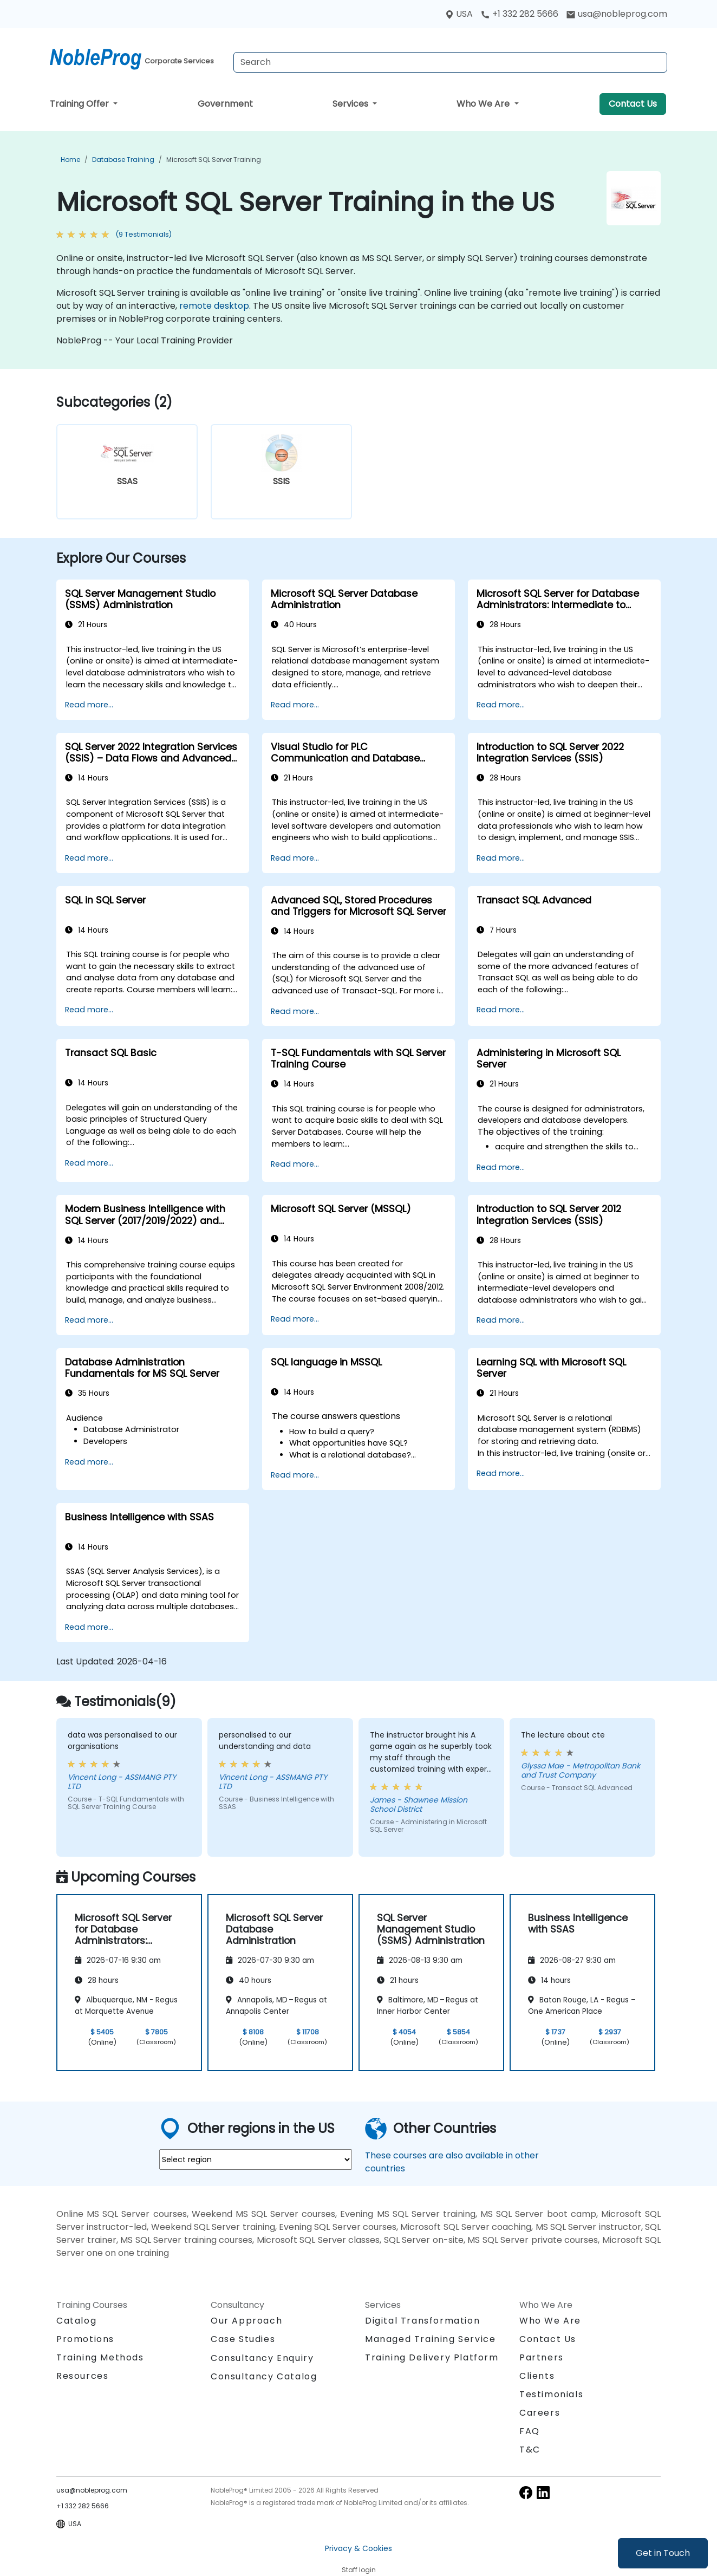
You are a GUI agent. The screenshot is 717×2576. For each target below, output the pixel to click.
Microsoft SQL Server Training (213, 159)
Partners (541, 2357)
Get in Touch (663, 2553)
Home (70, 159)
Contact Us (633, 103)
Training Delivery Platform (432, 2357)
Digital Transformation (422, 2320)
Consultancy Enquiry (262, 2358)
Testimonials (551, 2394)
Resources (82, 2376)
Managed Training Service (430, 2339)
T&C (529, 2449)
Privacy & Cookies (358, 2548)
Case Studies (243, 2339)
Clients (537, 2376)
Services (351, 103)
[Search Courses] (450, 62)
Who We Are (484, 103)
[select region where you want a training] (255, 2159)
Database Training (123, 159)
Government (225, 103)
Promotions (85, 2339)
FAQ (529, 2431)
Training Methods (100, 2357)
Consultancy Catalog (264, 2376)
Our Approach (246, 2320)
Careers (539, 2412)
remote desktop (214, 306)
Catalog (76, 2320)
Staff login (359, 2569)
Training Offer (80, 103)
